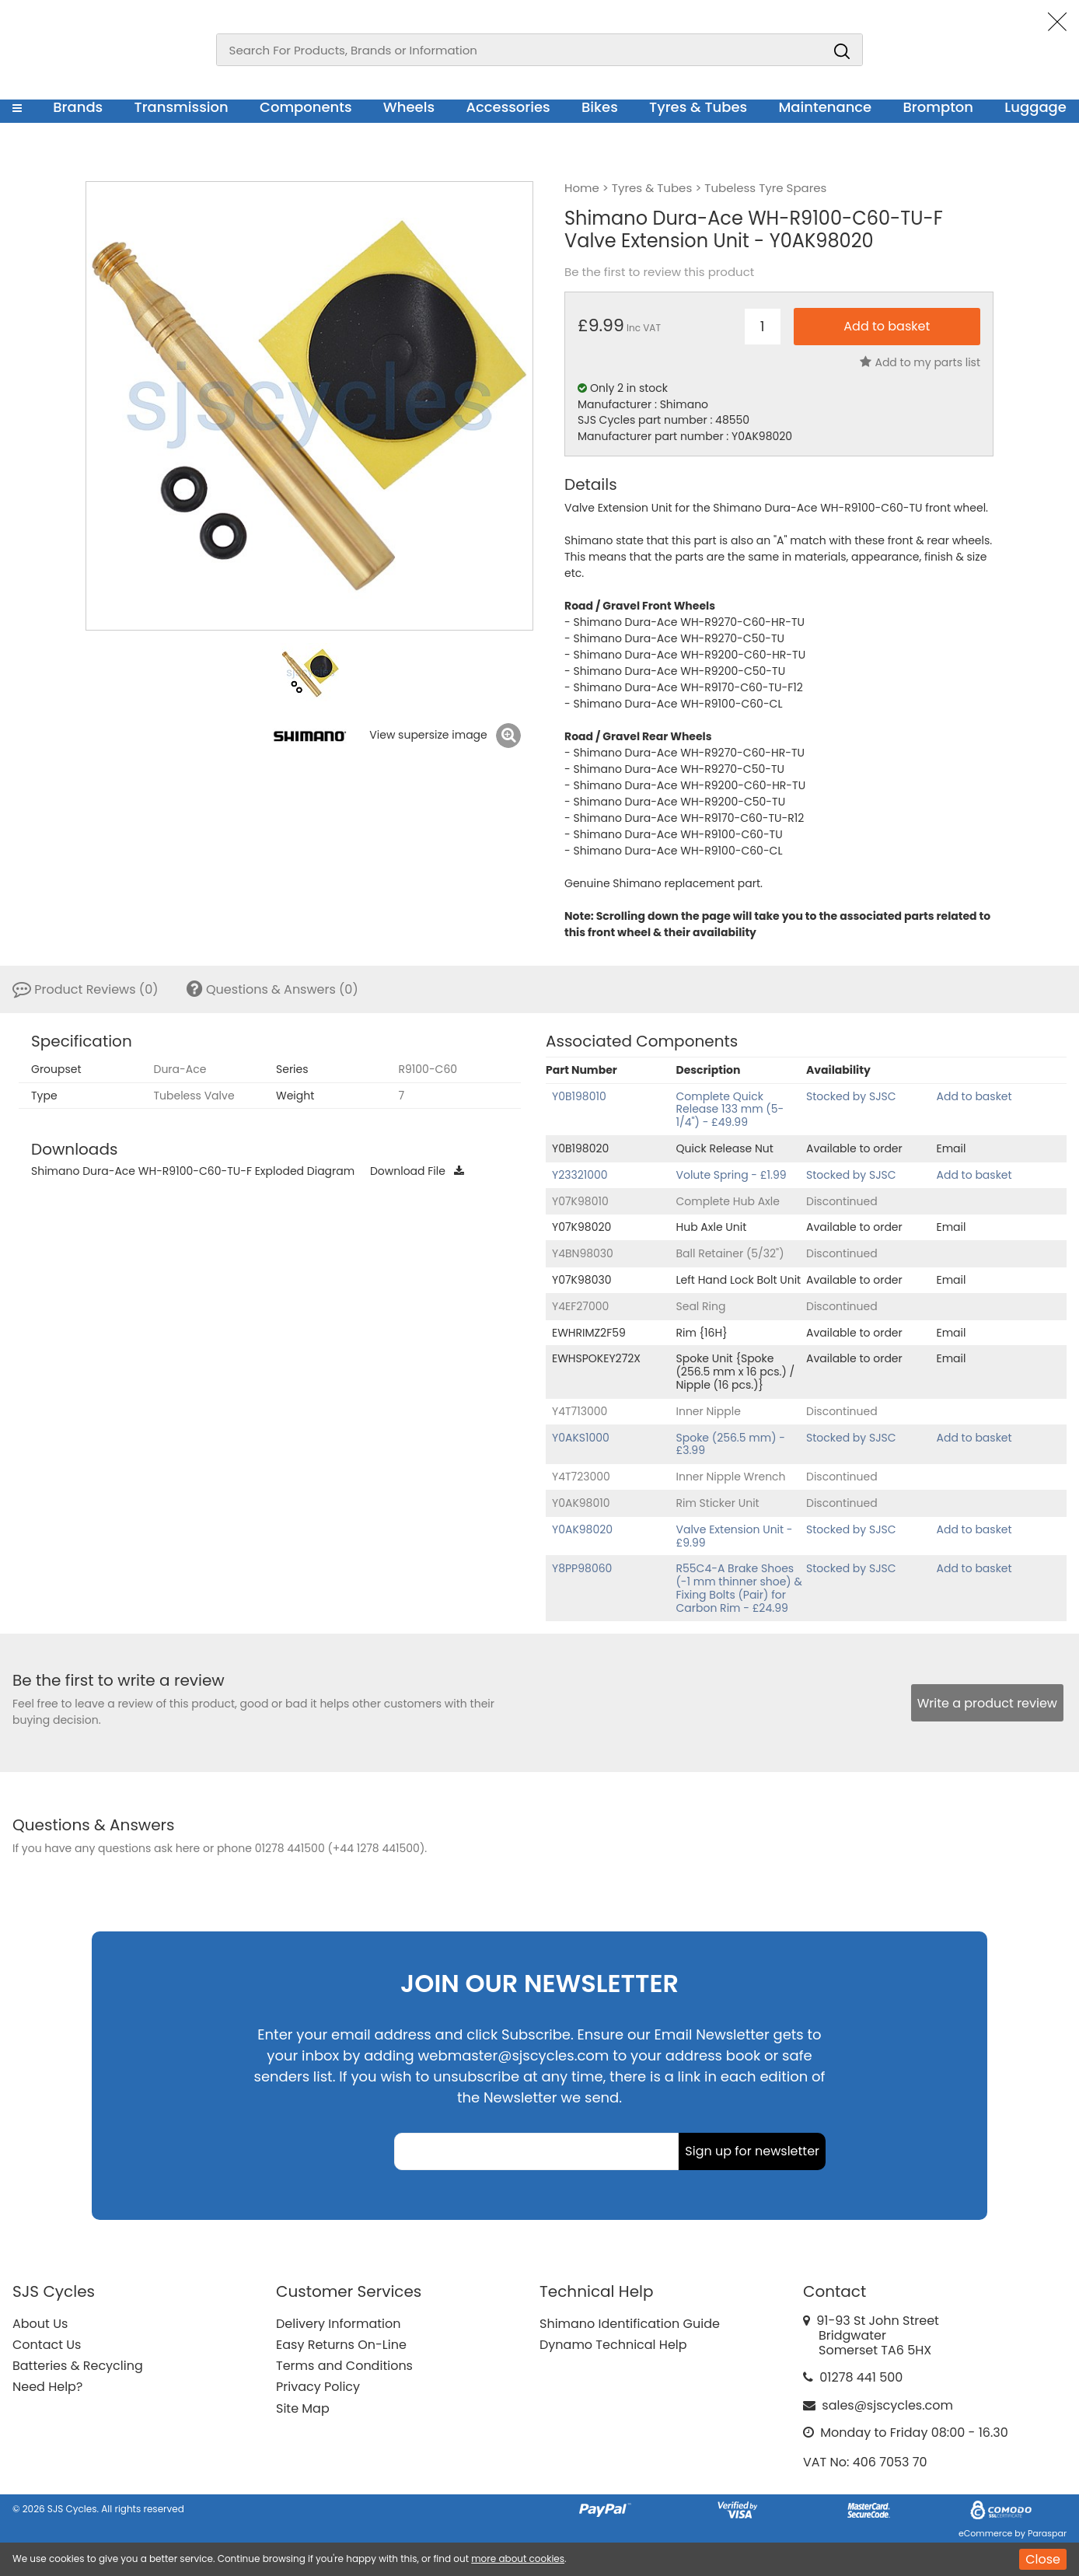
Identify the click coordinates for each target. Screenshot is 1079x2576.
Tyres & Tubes (698, 107)
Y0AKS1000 (580, 1437)
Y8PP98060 (582, 1568)
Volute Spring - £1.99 (731, 1175)
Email (951, 1148)
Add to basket (974, 1096)
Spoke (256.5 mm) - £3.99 (730, 1444)
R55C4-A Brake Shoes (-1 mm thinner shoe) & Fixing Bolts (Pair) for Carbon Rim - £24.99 (739, 1588)
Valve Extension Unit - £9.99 (734, 1536)
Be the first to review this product (659, 272)
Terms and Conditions (344, 2366)
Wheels (409, 107)
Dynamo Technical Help (613, 2345)
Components (306, 107)
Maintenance (824, 107)
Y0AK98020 (582, 1529)
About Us (40, 2324)
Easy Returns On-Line (341, 2345)
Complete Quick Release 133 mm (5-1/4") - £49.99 (730, 1110)
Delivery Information (338, 2324)
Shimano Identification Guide (630, 2324)
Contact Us (46, 2345)
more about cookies (517, 2558)
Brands (78, 107)
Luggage (1035, 107)
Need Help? (47, 2387)
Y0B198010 (579, 1096)
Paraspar (1047, 2533)
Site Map (303, 2408)
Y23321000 (580, 1175)
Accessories (508, 107)
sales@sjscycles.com (887, 2405)
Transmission (181, 107)
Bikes (599, 107)
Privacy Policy (318, 2387)
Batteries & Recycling (77, 2366)
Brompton (938, 107)
